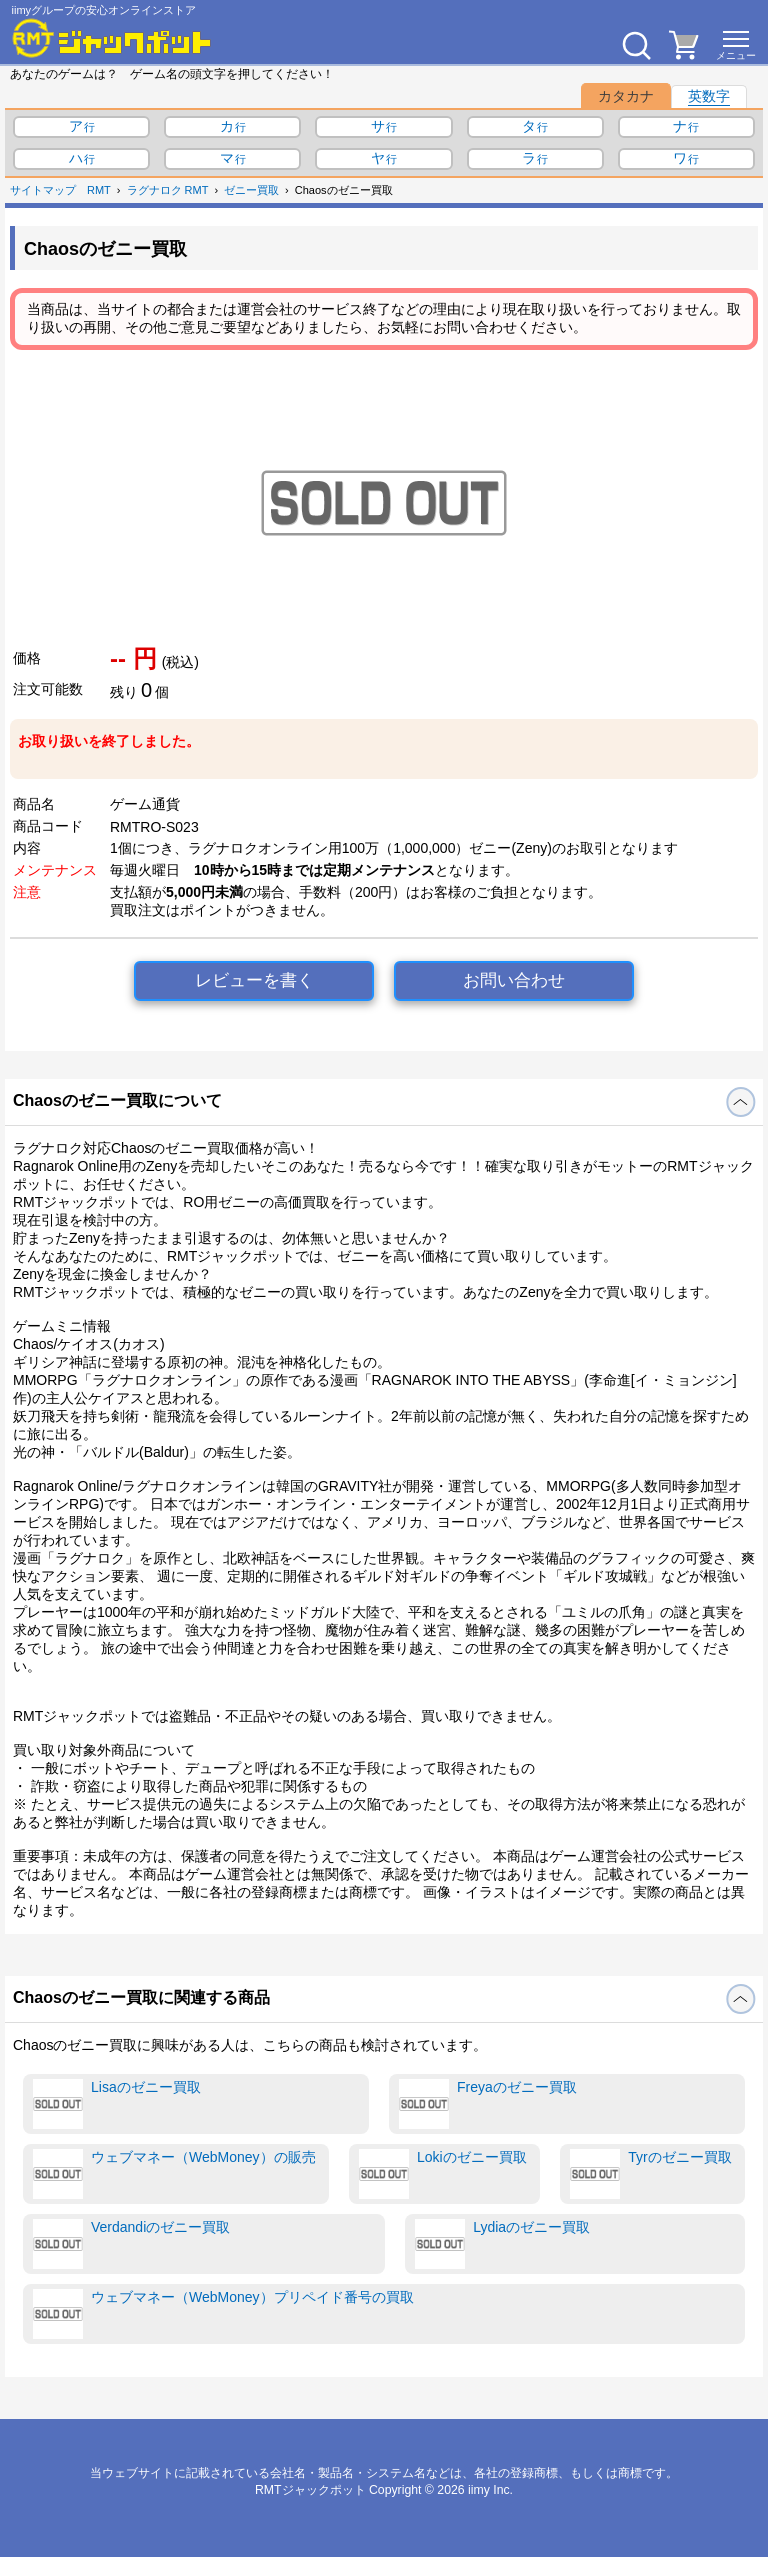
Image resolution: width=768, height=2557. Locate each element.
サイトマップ (43, 190)
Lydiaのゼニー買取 (502, 2244)
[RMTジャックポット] (112, 38)
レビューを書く (254, 980)
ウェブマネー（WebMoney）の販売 (174, 2174)
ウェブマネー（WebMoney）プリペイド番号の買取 (223, 2314)
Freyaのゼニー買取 (488, 2104)
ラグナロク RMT (168, 190)
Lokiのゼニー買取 (443, 2174)
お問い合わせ (514, 980)
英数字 (709, 96)
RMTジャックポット (310, 2490)
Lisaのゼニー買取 (117, 2104)
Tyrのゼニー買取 (650, 2174)
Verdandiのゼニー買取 (131, 2244)
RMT (99, 190)
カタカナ (626, 96)
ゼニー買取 (251, 190)
